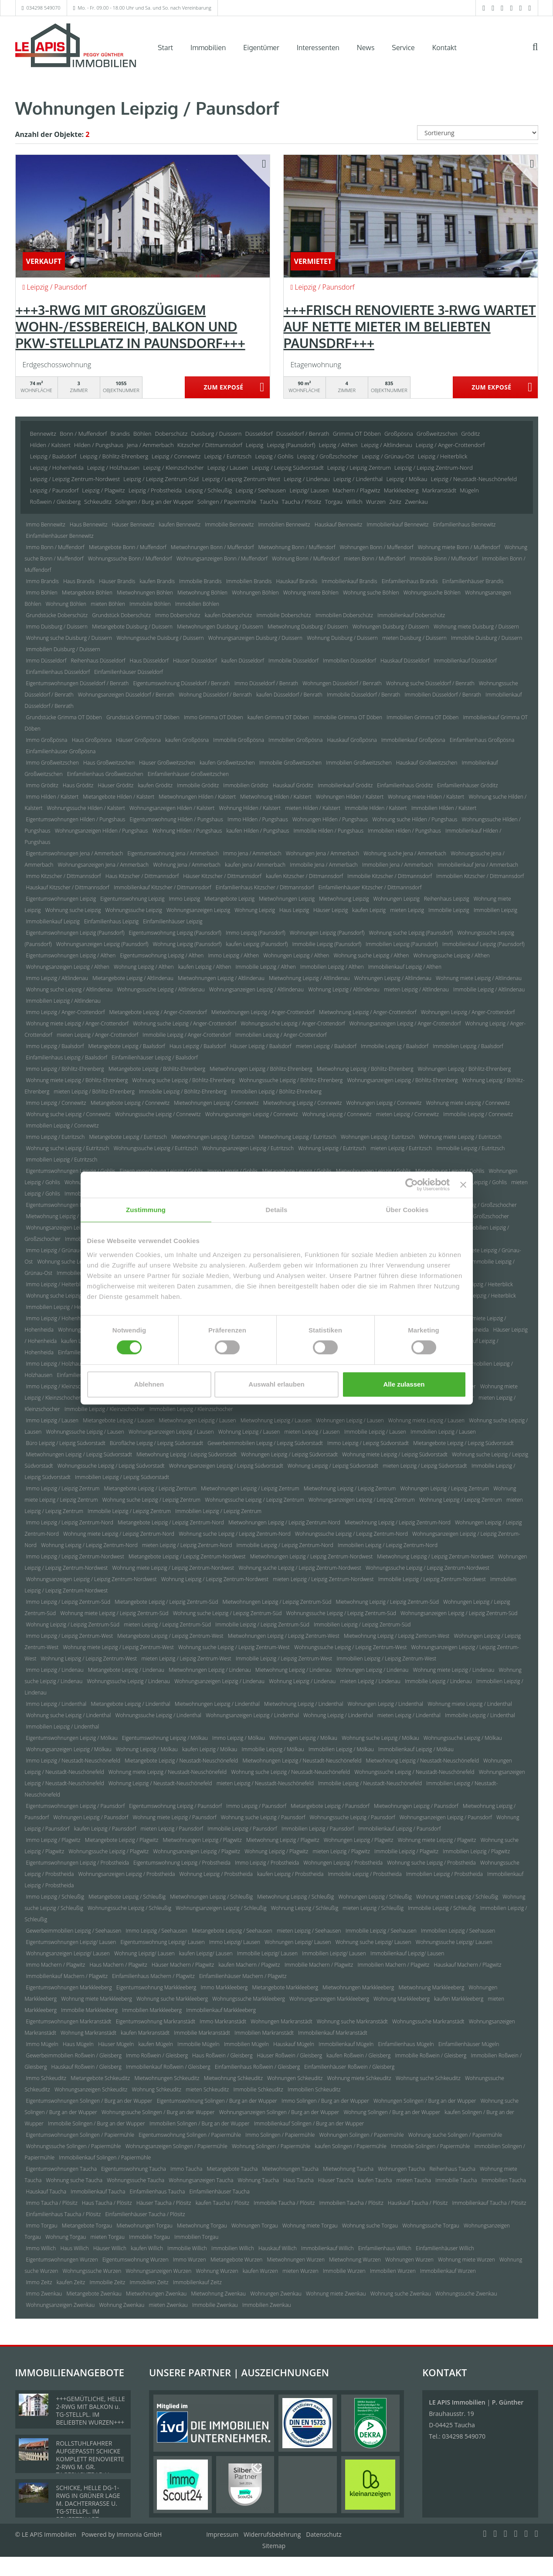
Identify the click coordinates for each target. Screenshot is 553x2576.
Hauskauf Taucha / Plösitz (418, 2203)
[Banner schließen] (463, 1185)
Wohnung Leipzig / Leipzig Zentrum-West (89, 1658)
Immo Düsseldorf (46, 660)
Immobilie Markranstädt (202, 2032)
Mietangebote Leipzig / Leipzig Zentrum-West (170, 1636)
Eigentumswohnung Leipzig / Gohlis (161, 1171)
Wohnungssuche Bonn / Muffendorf (130, 558)
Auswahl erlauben (276, 1384)
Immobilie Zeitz (107, 2282)
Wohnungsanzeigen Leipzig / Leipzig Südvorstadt (226, 1465)
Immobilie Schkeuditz (258, 2089)
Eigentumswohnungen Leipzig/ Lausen (71, 1942)
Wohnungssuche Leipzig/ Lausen (454, 1942)
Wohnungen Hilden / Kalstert (349, 796)
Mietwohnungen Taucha (290, 2169)
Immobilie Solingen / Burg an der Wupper (96, 2123)
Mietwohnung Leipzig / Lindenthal (303, 1704)
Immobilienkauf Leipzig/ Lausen (407, 1953)
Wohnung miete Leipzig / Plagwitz (437, 1840)
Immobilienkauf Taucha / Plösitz (489, 2203)
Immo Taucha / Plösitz (52, 2203)
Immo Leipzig (184, 898)
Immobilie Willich (187, 2248)
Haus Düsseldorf (149, 660)
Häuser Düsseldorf (195, 660)
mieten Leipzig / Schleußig (373, 1908)
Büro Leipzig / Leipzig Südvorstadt (65, 1443)
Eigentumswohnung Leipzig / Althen (162, 955)
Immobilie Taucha (456, 2180)
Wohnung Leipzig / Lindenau (302, 1681)
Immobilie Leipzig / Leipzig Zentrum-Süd (262, 1624)
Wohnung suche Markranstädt (352, 2021)
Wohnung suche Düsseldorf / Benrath (430, 683)
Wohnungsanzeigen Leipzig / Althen (67, 966)
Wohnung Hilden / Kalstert (250, 808)
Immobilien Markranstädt (264, 2032)
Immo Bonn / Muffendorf (55, 547)
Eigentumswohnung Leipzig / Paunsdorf (175, 1806)
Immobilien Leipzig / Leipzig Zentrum (218, 1511)
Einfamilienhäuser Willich (445, 2248)
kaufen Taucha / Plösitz (222, 2203)
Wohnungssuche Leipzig (133, 910)
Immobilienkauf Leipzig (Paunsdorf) (483, 944)
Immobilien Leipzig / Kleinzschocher (191, 1409)
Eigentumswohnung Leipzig (132, 898)
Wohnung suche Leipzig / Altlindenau (69, 989)
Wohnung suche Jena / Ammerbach (404, 853)
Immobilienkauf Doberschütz (411, 615)
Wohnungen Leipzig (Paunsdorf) (327, 932)
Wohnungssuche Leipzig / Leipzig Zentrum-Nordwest (427, 1568)
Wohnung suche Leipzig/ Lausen (373, 1942)
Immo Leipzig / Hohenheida (58, 1318)
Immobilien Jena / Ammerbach (397, 864)
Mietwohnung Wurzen (355, 2259)
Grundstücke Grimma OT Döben (64, 717)
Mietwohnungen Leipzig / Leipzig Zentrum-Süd (276, 1602)
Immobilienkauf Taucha (98, 2191)
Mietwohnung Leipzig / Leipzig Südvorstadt (186, 1454)
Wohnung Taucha (258, 2180)
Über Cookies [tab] (407, 1209)
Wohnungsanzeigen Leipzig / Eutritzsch (248, 1148)
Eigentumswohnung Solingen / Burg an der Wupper (217, 2101)
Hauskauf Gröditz (293, 785)
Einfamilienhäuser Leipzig (172, 921)
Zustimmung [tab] (146, 1209)
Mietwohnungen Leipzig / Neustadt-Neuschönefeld (301, 1760)
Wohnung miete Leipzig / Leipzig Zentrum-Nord (118, 1533)
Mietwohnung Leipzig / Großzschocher (71, 1216)
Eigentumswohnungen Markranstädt (69, 2021)
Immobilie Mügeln (198, 2044)
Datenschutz (323, 2534)
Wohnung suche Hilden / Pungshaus (414, 819)
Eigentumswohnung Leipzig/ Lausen (162, 1942)
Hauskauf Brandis (296, 581)
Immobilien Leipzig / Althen (331, 966)
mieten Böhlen (108, 604)
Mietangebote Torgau (87, 2225)
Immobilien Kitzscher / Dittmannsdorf (480, 876)
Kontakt (444, 47)
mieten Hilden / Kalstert (312, 808)
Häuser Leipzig (330, 910)
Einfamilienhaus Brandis (410, 581)
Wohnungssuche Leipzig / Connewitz (158, 1114)
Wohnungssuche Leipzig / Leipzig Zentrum (254, 1499)
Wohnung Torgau (65, 2237)
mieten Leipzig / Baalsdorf (326, 1046)
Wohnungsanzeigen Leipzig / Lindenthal (252, 1715)
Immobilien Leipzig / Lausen (443, 1431)
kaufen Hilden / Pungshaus (257, 830)
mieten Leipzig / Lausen (312, 1431)
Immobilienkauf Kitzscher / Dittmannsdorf (162, 887)
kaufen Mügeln (155, 2044)
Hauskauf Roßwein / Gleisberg (86, 2066)
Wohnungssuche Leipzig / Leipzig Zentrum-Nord (351, 1533)
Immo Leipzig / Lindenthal (56, 1704)
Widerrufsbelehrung (272, 2534)
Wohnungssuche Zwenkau (466, 2293)
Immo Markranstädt (223, 2021)
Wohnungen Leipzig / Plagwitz (359, 1840)
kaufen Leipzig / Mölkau (209, 1749)
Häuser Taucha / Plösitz (163, 2203)
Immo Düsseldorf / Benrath (266, 683)
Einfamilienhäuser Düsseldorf (128, 672)
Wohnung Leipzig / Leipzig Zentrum (460, 1499)
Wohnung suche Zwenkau (400, 2293)
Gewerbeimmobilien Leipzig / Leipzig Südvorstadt (265, 1443)
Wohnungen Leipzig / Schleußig (374, 1896)
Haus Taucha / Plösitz (107, 2203)
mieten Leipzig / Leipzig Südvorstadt (425, 1465)
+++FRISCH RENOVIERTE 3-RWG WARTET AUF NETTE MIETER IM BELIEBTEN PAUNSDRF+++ (410, 326)
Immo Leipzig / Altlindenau (57, 978)
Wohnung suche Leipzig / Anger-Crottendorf (184, 1023)
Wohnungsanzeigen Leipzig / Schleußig (221, 1908)
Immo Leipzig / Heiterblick (56, 1284)
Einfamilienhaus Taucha (157, 2191)
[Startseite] (75, 46)
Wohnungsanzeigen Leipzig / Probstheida (126, 1874)
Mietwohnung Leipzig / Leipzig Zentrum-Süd (387, 1602)
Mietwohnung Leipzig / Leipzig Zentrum (350, 1488)
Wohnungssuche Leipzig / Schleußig (129, 1908)
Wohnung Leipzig (254, 910)
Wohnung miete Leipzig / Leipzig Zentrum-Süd (114, 1613)
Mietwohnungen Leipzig (287, 898)
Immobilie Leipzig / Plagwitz (406, 1851)
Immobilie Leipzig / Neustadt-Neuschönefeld (370, 1783)
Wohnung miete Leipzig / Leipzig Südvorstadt (395, 1454)
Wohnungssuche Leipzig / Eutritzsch (156, 1148)
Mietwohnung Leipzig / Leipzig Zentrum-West (396, 1636)
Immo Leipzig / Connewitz (56, 1103)
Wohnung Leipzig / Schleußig (305, 1908)
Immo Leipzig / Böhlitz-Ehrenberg (65, 1069)
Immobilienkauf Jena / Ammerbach (478, 864)
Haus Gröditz (78, 785)
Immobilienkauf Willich (327, 2248)
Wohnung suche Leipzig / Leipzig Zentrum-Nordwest (299, 1568)
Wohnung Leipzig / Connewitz (337, 1114)
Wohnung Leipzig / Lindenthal (338, 1715)
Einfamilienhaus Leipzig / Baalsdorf (66, 1057)
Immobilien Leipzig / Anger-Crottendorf (281, 1035)
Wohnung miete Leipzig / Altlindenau (479, 978)
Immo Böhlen (42, 592)
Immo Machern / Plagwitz (55, 1964)
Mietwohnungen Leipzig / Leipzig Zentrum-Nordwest (311, 1556)
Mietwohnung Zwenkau (218, 2293)
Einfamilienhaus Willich (384, 2248)
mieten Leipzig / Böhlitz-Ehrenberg (94, 1091)
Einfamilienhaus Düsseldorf (58, 672)
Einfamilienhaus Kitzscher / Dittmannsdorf (265, 887)
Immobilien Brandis (248, 581)
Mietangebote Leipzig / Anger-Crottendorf (158, 1012)
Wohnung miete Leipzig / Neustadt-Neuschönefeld (168, 1772)
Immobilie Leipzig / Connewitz (478, 1114)
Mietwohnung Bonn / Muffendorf (296, 547)
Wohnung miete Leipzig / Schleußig (457, 1896)
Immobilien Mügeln (246, 2044)
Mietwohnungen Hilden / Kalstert (197, 796)
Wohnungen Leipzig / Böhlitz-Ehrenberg (464, 1069)
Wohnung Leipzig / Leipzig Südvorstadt (333, 1465)
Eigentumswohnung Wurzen (135, 2259)
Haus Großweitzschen (109, 762)
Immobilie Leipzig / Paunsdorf (242, 1828)
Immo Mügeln (42, 2044)
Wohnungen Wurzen (409, 2259)
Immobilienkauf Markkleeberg (221, 2010)
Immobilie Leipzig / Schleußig (441, 1908)
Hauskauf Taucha (46, 2191)
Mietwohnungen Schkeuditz (167, 2078)
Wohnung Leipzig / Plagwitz (276, 1851)
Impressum (222, 2534)
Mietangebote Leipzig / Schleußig (127, 1896)
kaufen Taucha (375, 2180)
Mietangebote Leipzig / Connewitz (130, 1103)
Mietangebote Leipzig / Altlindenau (132, 978)
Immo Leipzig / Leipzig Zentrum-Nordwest (75, 1556)
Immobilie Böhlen (149, 604)
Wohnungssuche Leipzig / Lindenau (128, 1681)
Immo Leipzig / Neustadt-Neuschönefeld (73, 1760)
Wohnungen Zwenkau (276, 2293)
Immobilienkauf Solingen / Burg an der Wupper (309, 2123)
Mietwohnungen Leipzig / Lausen (197, 1420)
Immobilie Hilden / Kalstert (376, 808)
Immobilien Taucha (504, 2180)
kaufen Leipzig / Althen (204, 966)
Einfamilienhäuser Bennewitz (60, 536)
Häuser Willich (109, 2248)
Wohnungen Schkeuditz (294, 2078)
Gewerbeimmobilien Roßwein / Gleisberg (74, 2055)
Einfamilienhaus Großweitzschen (105, 774)
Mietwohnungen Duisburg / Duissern (220, 626)
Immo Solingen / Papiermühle (280, 2135)
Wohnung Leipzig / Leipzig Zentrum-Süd (73, 1624)
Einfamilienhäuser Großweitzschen (188, 774)
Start (165, 47)
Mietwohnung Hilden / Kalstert (275, 796)
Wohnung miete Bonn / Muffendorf (459, 547)
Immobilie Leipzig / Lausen (375, 1431)
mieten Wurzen (300, 2271)
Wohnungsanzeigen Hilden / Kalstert (171, 808)
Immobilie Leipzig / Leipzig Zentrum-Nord (284, 1545)
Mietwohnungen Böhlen (145, 592)
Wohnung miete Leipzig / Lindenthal (469, 1704)
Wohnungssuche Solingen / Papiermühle (73, 2146)
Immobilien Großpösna (295, 740)
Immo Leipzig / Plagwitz (53, 1840)
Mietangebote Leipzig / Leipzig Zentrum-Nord (171, 1522)
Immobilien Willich (232, 2248)
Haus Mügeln (78, 2044)
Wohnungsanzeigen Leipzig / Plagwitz (196, 1851)
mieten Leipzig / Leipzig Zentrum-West (186, 1658)
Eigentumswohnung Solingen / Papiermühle (190, 2135)
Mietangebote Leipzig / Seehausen (232, 1930)
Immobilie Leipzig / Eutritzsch (471, 1148)
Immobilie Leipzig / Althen (266, 966)
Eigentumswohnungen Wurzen (62, 2259)
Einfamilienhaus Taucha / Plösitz (63, 2214)
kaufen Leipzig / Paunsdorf (105, 1828)
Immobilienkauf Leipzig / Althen (404, 966)
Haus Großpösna (92, 740)
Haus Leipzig (294, 910)
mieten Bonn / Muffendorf (374, 558)
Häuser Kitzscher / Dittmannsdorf (222, 876)
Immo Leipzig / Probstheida (267, 1862)
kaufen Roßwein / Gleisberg (358, 2055)
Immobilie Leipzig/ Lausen (267, 1953)
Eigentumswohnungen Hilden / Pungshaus (76, 819)
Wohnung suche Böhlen (371, 592)
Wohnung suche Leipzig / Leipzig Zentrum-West (234, 1647)
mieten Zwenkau (168, 2305)
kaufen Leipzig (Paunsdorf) (257, 944)
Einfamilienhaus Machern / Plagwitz (153, 1976)
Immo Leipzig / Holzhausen (58, 1363)
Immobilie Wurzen (344, 2271)
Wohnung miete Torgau (310, 2225)
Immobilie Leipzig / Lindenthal (480, 1715)
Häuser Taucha (335, 2180)
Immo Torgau (42, 2225)
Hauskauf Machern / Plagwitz (467, 1964)
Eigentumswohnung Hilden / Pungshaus (176, 819)
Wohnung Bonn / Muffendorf (305, 558)
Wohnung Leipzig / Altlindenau (344, 989)
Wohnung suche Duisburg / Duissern (69, 638)
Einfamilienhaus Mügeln (406, 2044)
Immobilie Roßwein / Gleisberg (430, 2055)
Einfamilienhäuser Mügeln (468, 2044)
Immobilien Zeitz (149, 2282)
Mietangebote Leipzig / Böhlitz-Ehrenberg (157, 1069)
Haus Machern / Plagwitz (118, 1964)
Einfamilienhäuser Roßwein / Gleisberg (349, 2066)
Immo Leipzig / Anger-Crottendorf (65, 1012)
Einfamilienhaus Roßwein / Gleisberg (257, 2066)
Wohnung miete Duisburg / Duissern (476, 626)
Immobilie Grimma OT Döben (347, 717)
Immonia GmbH (139, 2534)
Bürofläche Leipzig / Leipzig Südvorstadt (156, 1443)
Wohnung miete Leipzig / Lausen (426, 1420)
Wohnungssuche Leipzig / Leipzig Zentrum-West (350, 1647)
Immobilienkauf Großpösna (413, 740)
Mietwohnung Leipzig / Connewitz (302, 1103)
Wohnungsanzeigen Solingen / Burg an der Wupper (279, 2112)
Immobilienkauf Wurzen (448, 2271)
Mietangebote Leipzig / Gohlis (297, 1171)
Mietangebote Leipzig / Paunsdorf (330, 1806)
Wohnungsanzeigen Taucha (201, 2180)
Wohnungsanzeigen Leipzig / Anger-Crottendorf (405, 1023)
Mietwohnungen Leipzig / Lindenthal (217, 1704)
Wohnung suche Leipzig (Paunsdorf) (411, 932)
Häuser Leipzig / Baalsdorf (260, 1046)
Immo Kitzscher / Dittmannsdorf (63, 876)
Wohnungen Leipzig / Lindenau (372, 1670)
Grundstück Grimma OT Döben (143, 717)
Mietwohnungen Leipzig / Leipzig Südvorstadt (79, 1454)
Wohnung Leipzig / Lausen (249, 1431)
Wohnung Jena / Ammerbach (187, 864)
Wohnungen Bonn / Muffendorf (377, 547)
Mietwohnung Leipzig (344, 898)
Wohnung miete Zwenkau (336, 2293)
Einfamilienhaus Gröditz (405, 785)
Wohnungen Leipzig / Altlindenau (392, 978)
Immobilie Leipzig (448, 910)
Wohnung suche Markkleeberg (172, 1998)
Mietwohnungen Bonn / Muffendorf (212, 547)
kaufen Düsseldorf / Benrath (289, 694)
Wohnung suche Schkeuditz (428, 2078)
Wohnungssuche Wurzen (92, 2271)
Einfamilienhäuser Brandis (472, 581)
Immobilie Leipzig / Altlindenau (489, 989)
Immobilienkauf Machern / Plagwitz (67, 1976)
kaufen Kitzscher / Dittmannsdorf (304, 876)
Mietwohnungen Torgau (144, 2225)
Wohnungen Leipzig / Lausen (349, 1420)
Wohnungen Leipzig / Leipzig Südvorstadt (289, 1454)
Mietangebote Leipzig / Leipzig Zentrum (150, 1488)
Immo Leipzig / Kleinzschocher (61, 1386)
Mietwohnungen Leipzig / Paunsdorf (416, 1806)
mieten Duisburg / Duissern (414, 638)
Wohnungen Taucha (401, 2169)
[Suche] (541, 52)
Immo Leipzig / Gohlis (232, 1171)
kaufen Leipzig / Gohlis (480, 1182)
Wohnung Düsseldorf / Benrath (215, 694)
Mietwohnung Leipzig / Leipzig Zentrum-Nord (398, 1522)
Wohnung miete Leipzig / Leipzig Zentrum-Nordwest (173, 1568)
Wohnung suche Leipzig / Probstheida (431, 1862)
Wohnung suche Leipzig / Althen (371, 955)
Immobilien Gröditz (245, 785)
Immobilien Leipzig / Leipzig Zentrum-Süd (362, 1624)
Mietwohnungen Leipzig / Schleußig (211, 1896)
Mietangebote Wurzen (236, 2259)
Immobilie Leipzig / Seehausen (381, 1930)
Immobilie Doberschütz (283, 615)
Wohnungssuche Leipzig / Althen (451, 955)
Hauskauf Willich (277, 2248)
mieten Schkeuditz (207, 2089)
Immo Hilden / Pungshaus (257, 819)
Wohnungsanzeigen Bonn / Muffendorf (222, 558)
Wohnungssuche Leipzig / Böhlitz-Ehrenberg (291, 1080)
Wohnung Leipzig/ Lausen (144, 1953)
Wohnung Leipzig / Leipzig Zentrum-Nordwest (214, 1579)
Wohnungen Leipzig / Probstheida (343, 1862)
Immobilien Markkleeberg (152, 2010)
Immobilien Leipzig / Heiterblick (62, 1307)
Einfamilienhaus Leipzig (111, 921)
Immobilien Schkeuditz (314, 2089)
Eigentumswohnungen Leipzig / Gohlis (70, 1171)
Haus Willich (74, 2248)
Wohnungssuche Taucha (135, 2180)
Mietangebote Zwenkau (94, 2293)
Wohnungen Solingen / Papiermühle (361, 2135)
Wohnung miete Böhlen (311, 592)
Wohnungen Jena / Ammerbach (322, 853)
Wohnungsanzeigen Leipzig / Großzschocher (78, 1227)
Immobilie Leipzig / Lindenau (438, 1681)
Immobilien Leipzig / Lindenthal (62, 1726)
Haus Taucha (298, 2180)
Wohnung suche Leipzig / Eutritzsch (67, 1148)
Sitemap (273, 2546)
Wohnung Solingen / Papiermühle (271, 2146)
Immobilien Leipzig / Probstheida (444, 1874)
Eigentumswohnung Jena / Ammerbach (173, 853)
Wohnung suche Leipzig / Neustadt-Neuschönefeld (290, 1772)
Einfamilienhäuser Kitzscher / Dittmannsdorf (370, 887)
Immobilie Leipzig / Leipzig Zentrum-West (284, 1658)
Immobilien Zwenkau (266, 2305)
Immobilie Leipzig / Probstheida (365, 1874)
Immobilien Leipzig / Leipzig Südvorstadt (122, 1477)
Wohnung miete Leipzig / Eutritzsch (460, 1137)
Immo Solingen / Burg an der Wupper (325, 2101)
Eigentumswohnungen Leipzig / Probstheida (77, 1862)
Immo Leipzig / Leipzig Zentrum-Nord (69, 1522)
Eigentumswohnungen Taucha (61, 2169)
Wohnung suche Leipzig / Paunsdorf (263, 1817)
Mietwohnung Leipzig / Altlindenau (309, 978)
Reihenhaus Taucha (452, 2169)
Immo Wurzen (189, 2259)
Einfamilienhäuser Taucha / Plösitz (145, 2214)
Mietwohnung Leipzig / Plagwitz (282, 1840)
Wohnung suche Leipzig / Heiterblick (68, 1295)
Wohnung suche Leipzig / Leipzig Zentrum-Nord (235, 1533)
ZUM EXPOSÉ (223, 388)
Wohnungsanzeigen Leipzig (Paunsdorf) (102, 944)
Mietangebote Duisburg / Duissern (132, 626)
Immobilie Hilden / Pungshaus (329, 830)
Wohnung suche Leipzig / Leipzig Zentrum (151, 1499)
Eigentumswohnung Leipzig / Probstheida (182, 1862)
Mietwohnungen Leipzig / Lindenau (210, 1670)
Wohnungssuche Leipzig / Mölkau (463, 1738)
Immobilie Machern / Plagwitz (319, 1964)
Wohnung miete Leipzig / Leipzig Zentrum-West (118, 1647)
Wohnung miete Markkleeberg (96, 1998)
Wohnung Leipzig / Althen (144, 966)
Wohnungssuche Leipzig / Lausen (85, 1431)
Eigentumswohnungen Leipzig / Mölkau (72, 1738)
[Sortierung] (477, 132)
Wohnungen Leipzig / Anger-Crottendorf (468, 1012)
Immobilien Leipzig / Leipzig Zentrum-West (386, 1658)
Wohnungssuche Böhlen (432, 592)
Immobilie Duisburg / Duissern (486, 638)
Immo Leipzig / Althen (233, 955)
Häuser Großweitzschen (167, 762)
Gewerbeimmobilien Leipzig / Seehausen (74, 1930)
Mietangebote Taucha (232, 2169)
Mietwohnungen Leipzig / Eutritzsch (212, 1137)
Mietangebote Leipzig (229, 898)
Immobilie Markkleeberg (89, 2010)
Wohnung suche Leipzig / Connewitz (68, 1114)
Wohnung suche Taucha (74, 2180)
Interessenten (318, 47)
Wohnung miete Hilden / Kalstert (426, 796)
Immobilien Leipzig (495, 910)
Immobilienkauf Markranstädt (332, 2032)
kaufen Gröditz (155, 785)
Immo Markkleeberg (224, 1987)
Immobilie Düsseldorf (293, 660)
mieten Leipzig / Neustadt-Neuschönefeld (265, 1783)
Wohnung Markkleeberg (401, 1998)
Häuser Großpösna (138, 740)
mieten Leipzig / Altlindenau (416, 989)
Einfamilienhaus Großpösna (482, 740)
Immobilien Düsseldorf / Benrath (443, 694)
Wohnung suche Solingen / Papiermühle (455, 2135)
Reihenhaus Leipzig (446, 898)
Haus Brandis (79, 581)
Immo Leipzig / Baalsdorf (55, 1046)
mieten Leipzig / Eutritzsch (401, 1148)
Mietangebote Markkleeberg (285, 1987)
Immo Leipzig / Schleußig (55, 1896)
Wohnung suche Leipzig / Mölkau (380, 1738)
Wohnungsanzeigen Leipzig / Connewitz (251, 1114)
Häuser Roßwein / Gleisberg (289, 2055)
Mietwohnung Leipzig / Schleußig (295, 1896)
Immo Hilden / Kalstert (52, 796)
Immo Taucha (186, 2169)
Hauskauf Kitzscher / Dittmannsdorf (67, 887)
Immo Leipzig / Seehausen (156, 1930)
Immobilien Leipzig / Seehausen (458, 1930)
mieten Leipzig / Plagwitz (341, 1851)
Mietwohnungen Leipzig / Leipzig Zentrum (250, 1488)
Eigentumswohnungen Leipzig (61, 898)
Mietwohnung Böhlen (202, 592)
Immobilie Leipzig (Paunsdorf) (327, 944)
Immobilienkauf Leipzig (53, 921)
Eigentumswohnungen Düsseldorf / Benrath (77, 683)
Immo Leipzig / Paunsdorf (256, 1806)
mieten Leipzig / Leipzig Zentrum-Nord (187, 1545)
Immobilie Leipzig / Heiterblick (481, 1295)
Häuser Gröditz (116, 785)
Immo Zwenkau (44, 2293)
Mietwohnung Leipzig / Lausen (276, 1420)
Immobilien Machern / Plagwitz (394, 1964)
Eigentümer (261, 47)
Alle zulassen (403, 1384)
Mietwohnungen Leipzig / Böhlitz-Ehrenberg (261, 1069)
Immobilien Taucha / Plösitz (351, 2203)
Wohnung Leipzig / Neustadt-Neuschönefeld (160, 1783)
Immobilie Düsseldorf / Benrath (363, 694)
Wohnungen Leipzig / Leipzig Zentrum (444, 1488)
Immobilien (208, 47)
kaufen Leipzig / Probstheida (290, 1874)
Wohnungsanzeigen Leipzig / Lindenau (219, 1681)
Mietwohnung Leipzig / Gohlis (449, 1171)
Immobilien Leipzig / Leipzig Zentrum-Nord (388, 1545)
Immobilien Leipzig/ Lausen (334, 1953)
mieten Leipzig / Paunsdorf (171, 1828)
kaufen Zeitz (71, 2282)
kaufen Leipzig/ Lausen (206, 1953)
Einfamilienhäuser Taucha (219, 2191)
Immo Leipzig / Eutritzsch (55, 1137)
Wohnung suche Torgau (370, 2225)
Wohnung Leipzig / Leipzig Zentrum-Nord (89, 1545)
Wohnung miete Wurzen (466, 2259)
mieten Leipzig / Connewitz (407, 1114)
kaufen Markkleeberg (458, 1998)
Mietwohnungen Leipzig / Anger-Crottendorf (263, 1012)
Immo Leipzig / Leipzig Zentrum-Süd (68, 1602)
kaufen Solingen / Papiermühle (351, 2146)
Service (403, 47)
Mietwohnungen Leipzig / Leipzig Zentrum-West (283, 1636)
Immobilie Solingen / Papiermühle (430, 2146)
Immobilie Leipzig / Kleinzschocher (104, 1409)
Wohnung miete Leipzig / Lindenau (454, 1670)
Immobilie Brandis (200, 581)
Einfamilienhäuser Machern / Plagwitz (243, 1976)
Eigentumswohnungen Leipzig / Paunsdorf (75, 1806)
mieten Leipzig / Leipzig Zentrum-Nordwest (323, 1579)
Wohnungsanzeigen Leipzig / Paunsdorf (446, 1817)
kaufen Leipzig (369, 910)
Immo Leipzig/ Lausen (235, 1942)
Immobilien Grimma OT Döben (422, 717)
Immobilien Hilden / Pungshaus (404, 830)
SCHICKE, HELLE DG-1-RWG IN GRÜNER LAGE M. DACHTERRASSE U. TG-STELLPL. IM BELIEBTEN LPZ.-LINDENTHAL (88, 2507)
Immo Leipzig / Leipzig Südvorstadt (368, 1443)
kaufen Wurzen (260, 2271)
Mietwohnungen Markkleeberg (358, 1987)
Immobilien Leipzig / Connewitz (62, 1125)
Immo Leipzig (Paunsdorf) (255, 932)
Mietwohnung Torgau (202, 2225)
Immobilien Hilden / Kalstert (443, 808)
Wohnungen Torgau (254, 2225)
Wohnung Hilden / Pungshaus (187, 830)
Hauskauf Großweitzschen (427, 762)
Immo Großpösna (47, 740)
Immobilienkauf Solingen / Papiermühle (105, 2157)
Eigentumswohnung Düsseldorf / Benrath (181, 683)
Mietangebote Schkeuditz (100, 2078)
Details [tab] (277, 1209)
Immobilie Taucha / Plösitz (284, 2203)
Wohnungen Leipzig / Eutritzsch (378, 1137)
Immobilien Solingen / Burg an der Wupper (199, 2123)
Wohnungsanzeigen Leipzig (198, 910)
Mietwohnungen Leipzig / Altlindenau (221, 978)
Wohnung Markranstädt (88, 2032)
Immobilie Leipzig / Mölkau (273, 1749)
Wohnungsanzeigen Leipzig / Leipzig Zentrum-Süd (458, 1613)
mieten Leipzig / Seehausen (309, 1930)
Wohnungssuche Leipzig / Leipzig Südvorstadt (111, 1465)
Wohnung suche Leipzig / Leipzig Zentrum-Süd (227, 1613)
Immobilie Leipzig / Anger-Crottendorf (186, 1035)
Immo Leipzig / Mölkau (238, 1738)
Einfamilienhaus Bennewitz (464, 524)
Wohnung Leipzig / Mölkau (147, 1749)
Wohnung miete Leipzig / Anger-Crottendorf (77, 1023)
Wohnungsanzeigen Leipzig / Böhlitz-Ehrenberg (402, 1080)
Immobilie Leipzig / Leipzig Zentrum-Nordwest (432, 1579)
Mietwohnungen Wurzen (296, 2259)
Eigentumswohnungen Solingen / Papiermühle (80, 2135)
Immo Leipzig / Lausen (52, 1420)
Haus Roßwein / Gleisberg (222, 2055)
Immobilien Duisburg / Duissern (63, 649)
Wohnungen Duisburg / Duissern (391, 626)
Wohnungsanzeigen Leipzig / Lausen (171, 1431)
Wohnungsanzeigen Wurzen (158, 2271)
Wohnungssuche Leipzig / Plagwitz (108, 1851)
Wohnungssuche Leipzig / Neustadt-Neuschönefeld (414, 1772)
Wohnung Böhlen (66, 604)
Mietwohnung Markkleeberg (432, 1987)
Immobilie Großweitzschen (290, 762)
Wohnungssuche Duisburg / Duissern (160, 638)
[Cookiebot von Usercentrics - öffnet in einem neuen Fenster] (411, 1184)
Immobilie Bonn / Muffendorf (444, 558)
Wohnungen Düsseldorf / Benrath (341, 683)
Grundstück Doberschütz (121, 615)
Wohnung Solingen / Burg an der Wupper (391, 2112)
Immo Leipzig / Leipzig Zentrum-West (69, 1636)
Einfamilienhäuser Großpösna (61, 751)
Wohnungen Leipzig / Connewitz (384, 1103)
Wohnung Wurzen (217, 2271)
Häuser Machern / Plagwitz (183, 1964)
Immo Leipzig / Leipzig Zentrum (63, 1488)
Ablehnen (149, 1384)
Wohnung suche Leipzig (73, 910)
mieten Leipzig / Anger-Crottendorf (97, 1035)
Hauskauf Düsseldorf (404, 660)
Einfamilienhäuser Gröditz (467, 785)
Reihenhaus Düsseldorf (98, 660)
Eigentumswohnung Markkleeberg (156, 1987)
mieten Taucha (414, 2180)
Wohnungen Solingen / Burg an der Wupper (424, 2101)
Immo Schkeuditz (46, 2078)
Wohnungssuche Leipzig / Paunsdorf (352, 1817)
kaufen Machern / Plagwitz (249, 1964)
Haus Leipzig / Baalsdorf (198, 1046)
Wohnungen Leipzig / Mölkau (303, 1738)
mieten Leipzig (407, 910)
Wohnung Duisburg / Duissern (342, 638)
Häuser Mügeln (116, 2044)
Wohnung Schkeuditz (156, 2089)
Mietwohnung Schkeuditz (233, 2078)
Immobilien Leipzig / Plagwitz (476, 1851)
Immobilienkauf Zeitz (197, 2282)
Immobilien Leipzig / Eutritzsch (62, 1159)
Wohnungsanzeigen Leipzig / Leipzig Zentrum (362, 1499)
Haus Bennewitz (89, 524)
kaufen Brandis (157, 581)
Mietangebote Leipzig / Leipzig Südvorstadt (463, 1443)
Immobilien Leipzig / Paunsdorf (318, 1828)
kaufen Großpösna (187, 740)
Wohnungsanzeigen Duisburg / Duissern (255, 638)
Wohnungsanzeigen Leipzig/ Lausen (68, 1953)
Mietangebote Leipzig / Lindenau (126, 1670)
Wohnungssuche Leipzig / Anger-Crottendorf (293, 1023)
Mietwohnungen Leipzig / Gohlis (373, 1171)
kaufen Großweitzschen (227, 762)
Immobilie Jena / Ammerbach (324, 864)
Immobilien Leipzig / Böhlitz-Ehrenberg (276, 1091)
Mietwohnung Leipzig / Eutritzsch (297, 1137)
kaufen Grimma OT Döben (278, 717)
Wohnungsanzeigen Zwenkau (60, 2305)
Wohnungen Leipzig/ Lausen (298, 1942)
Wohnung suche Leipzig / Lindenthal (68, 1715)
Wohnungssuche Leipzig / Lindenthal (158, 1715)
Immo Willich (41, 2248)
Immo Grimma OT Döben (213, 717)
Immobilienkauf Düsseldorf (465, 660)
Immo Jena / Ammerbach (252, 853)
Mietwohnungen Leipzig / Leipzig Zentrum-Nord (284, 1522)
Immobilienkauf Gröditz (345, 785)
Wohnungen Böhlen (255, 592)
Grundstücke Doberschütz (57, 615)
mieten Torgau (108, 2237)
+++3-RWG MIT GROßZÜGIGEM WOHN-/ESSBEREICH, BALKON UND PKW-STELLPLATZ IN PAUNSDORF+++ (130, 326)
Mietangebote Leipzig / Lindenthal (130, 1704)
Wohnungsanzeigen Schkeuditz (90, 2089)
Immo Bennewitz (45, 524)
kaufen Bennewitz (179, 524)
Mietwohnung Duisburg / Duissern (308, 626)
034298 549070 (43, 7)
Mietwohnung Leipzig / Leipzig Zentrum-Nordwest (435, 1556)
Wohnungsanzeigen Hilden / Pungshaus (101, 830)
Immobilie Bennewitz (229, 524)
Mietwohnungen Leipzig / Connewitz (216, 1103)
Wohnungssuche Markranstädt (428, 2021)
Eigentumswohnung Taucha (133, 2169)
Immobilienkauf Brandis (349, 581)
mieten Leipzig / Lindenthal (409, 1715)
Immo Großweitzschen (52, 762)
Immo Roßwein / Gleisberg (157, 2055)
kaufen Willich (147, 2248)
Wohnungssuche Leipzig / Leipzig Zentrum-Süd (341, 1613)
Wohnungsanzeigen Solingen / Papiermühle (176, 2146)
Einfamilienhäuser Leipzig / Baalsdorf (155, 1057)
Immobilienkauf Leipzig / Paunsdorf (399, 1828)
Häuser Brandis (117, 581)
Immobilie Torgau (149, 2237)
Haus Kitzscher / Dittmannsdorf (142, 876)
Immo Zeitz (39, 2282)
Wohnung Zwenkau (121, 2305)
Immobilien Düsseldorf (349, 660)
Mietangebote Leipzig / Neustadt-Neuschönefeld (181, 1760)
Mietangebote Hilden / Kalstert (118, 796)
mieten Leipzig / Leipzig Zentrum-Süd (167, 1624)
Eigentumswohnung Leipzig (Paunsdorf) (175, 932)
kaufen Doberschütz (228, 615)
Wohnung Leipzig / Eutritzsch (332, 1148)
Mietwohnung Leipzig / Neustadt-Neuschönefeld (422, 1760)
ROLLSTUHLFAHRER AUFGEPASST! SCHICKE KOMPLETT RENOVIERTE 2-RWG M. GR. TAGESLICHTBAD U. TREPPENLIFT (90, 2463)
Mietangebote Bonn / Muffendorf (127, 547)
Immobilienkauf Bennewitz (397, 524)
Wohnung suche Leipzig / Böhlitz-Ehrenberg (183, 1080)
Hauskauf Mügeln (293, 2044)
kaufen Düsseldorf (242, 660)
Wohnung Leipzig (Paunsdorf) (187, 944)
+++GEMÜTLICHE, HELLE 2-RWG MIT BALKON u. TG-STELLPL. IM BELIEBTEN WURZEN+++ (90, 2410)
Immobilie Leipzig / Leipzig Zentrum (129, 1511)
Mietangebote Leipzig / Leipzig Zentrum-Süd (166, 1602)
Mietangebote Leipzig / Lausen (118, 1420)
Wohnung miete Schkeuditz (359, 2078)
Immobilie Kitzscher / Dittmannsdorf (389, 876)
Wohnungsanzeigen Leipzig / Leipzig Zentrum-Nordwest (91, 1579)
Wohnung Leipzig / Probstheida (216, 1874)
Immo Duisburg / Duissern (57, 626)
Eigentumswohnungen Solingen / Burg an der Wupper (89, 2101)
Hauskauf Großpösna (352, 740)
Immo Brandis (42, 581)
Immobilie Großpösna (238, 740)
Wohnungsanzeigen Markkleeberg (329, 1998)
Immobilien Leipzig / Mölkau (341, 1749)
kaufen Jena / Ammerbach (255, 864)
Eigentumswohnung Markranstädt (155, 2021)
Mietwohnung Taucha (348, 2169)
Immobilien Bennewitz (284, 524)
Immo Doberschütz (177, 615)
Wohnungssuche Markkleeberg (248, 1998)
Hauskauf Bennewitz (338, 524)
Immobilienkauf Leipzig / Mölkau (416, 1749)
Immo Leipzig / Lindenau (55, 1670)
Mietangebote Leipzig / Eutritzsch (127, 1137)
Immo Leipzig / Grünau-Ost (57, 1250)
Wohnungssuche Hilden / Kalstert (86, 808)
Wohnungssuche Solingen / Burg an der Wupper (158, 2112)
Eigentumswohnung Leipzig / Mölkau (165, 1738)
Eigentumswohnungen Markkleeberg (69, 1987)
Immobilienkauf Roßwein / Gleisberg (168, 2066)
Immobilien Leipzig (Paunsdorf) (402, 944)
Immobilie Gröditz (198, 785)
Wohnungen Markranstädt (281, 2021)
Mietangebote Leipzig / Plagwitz (122, 1840)
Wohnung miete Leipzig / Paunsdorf (175, 1817)
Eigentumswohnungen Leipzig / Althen (71, 955)
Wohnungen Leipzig (396, 898)
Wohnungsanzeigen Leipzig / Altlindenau (256, 989)
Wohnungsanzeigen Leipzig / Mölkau (69, 1749)
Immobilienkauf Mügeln (346, 2044)
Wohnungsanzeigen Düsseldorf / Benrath (126, 694)
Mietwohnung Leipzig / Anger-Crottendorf (367, 1012)
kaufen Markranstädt (145, 2032)
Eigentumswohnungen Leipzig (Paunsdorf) (75, 932)
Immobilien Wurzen (393, 2271)
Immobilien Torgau (196, 2237)
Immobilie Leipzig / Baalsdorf (394, 1046)
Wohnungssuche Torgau (430, 2225)
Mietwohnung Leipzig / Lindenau (293, 1670)
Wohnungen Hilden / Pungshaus (330, 819)
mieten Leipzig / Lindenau (370, 1681)
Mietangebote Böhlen (87, 592)
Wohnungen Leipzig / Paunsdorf (90, 1817)
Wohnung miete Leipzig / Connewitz (468, 1103)
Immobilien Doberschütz (344, 615)
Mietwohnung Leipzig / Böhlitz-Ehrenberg (365, 1069)
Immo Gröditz (42, 785)
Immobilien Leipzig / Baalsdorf (468, 1046)
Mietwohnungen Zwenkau (156, 2293)
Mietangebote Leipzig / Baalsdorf (126, 1046)
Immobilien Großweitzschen (358, 762)
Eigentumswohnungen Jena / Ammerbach (74, 853)
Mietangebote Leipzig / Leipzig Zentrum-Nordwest (187, 1556)
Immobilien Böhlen (197, 604)
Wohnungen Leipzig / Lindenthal (385, 1704)
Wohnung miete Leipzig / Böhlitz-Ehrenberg (77, 1080)
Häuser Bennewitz (133, 524)
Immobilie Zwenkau (215, 2305)
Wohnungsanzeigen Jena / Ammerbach (103, 864)
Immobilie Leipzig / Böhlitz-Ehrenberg (183, 1091)
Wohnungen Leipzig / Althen (296, 955)
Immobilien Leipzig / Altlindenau (63, 1000)
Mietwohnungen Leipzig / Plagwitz (202, 1840)
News (366, 47)
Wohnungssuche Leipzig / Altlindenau (160, 989)
